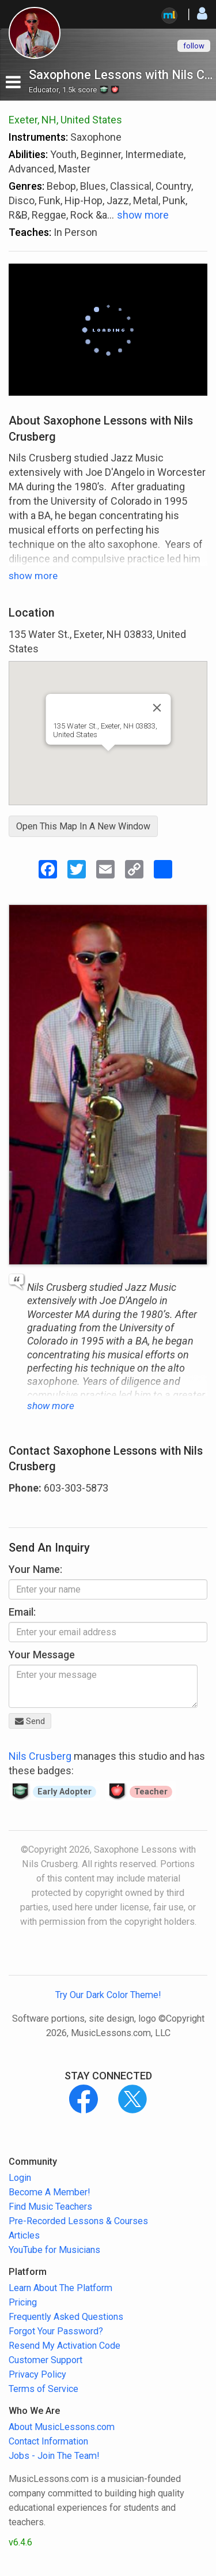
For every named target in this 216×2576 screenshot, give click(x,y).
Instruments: (38, 137)
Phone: (25, 1488)
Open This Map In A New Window (83, 826)
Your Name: (35, 1569)
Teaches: (30, 232)
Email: (22, 1612)
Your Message (42, 1655)
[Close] (156, 708)
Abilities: (28, 154)
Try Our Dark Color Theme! (108, 1994)
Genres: (26, 186)
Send (30, 1721)
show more (143, 215)
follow (193, 46)
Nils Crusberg (40, 1756)
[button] (108, 761)
